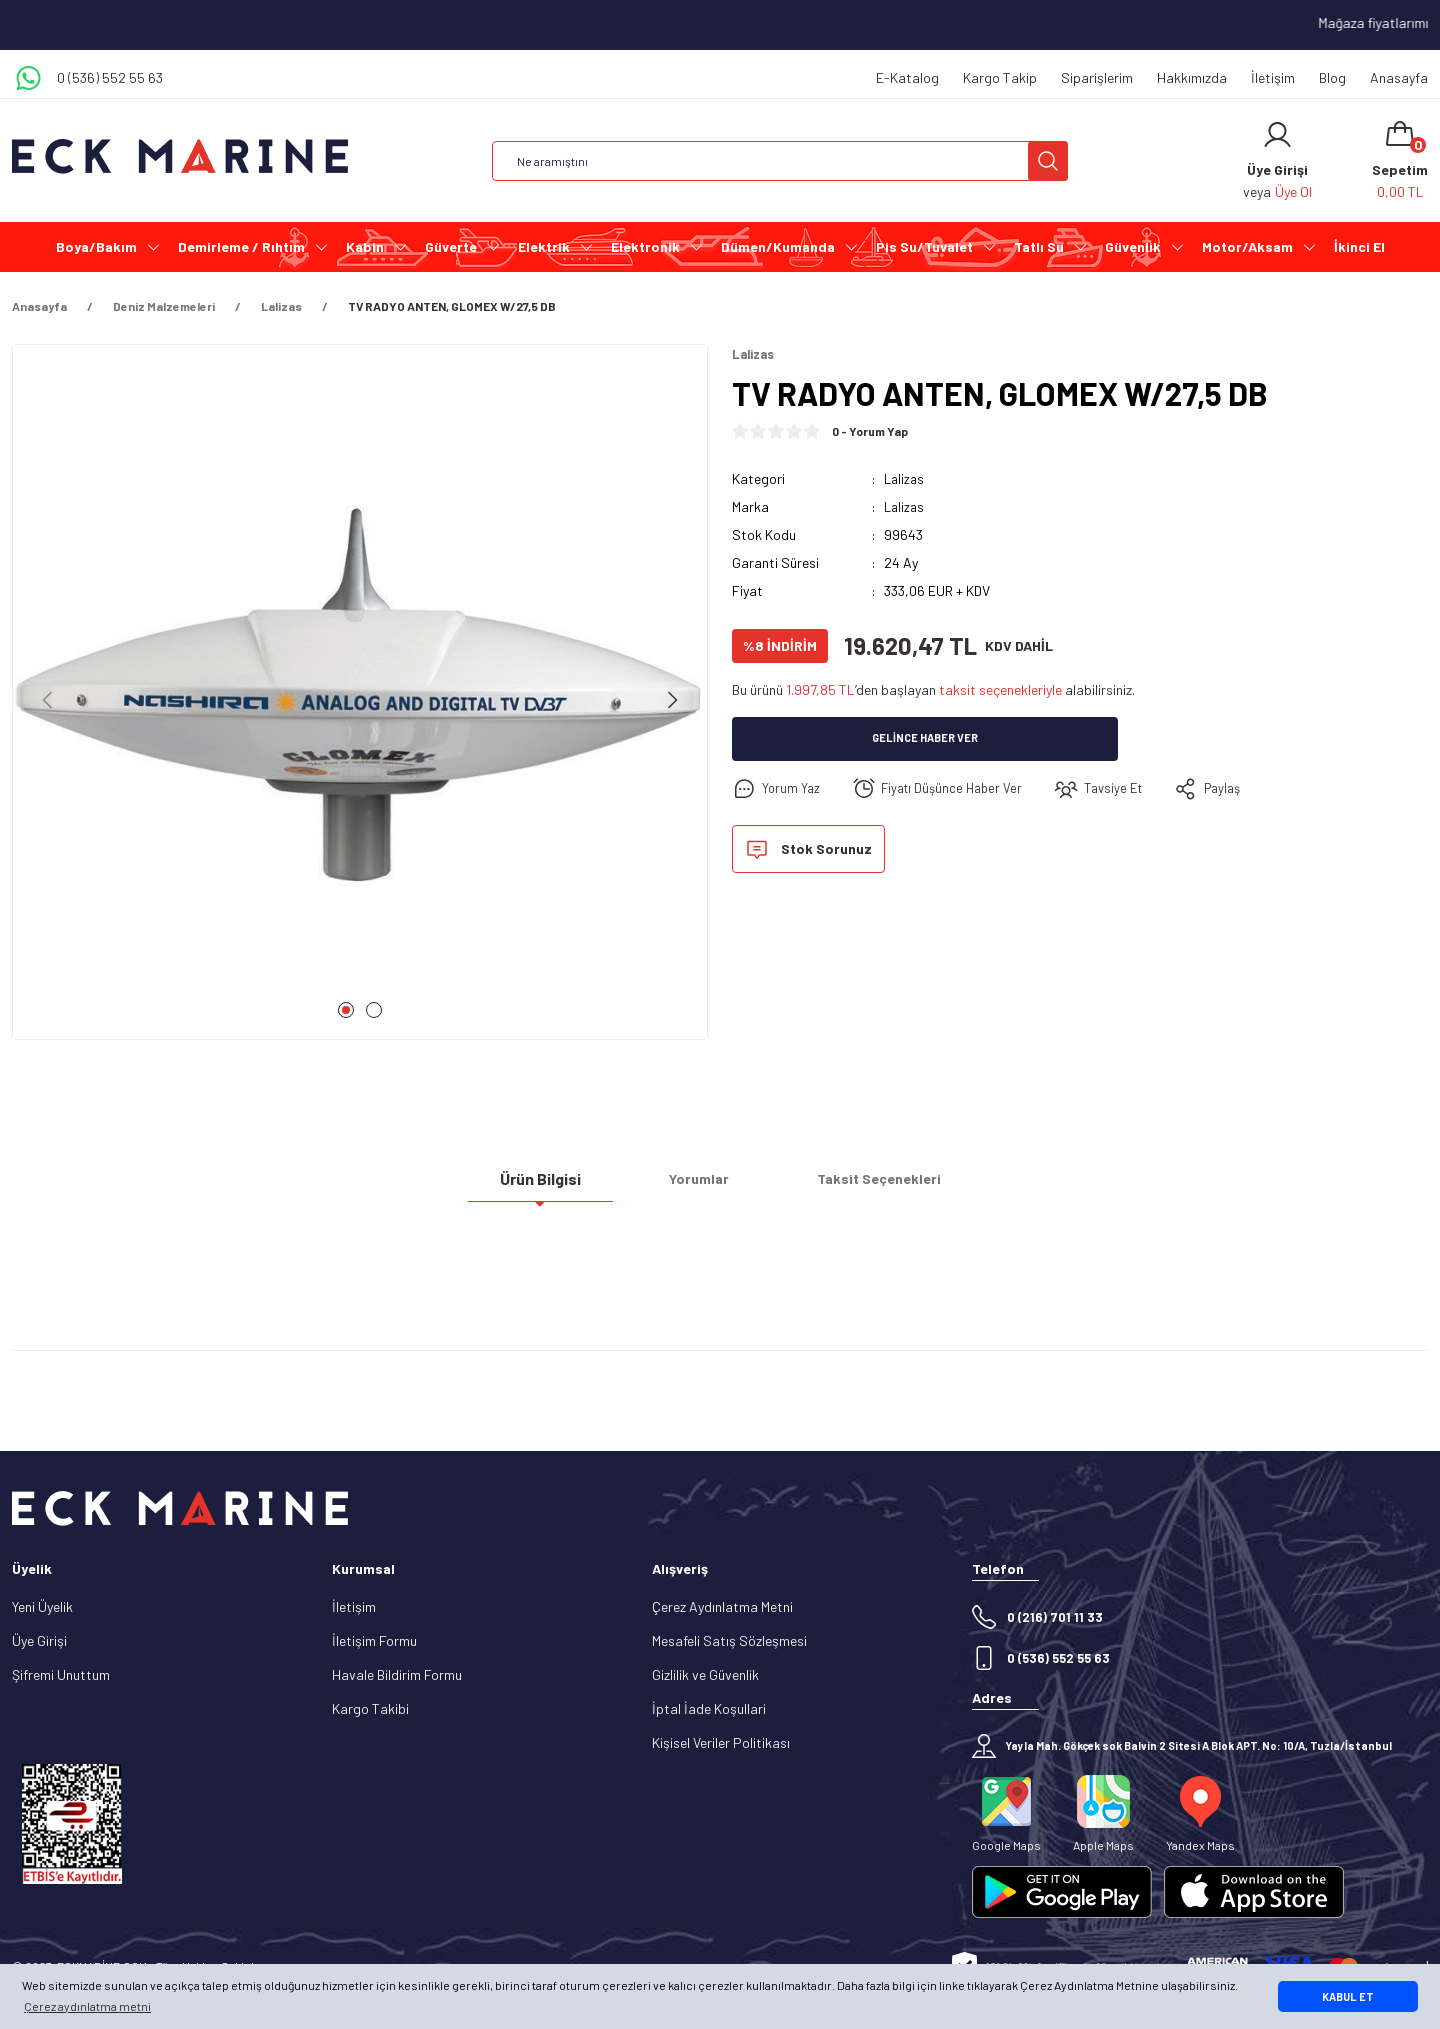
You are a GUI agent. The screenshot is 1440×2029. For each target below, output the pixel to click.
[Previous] (48, 700)
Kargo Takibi (370, 1708)
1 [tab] (346, 1010)
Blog (1332, 77)
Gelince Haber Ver (925, 740)
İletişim (1273, 77)
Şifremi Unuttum (61, 1674)
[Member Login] (1277, 135)
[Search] (780, 161)
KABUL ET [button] (1348, 1996)
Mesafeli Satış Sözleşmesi (729, 1640)
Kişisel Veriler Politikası (721, 1742)
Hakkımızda (1192, 77)
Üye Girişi (39, 1640)
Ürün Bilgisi (540, 1186)
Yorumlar (699, 1186)
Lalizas (905, 479)
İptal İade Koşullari (709, 1708)
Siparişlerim (1097, 77)
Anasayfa (1399, 77)
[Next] (672, 700)
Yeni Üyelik (42, 1606)
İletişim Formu (374, 1640)
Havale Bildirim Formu (397, 1674)
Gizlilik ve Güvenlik (705, 1674)
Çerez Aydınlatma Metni (722, 1606)
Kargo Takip (1000, 77)
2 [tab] (374, 1010)
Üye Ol (1293, 191)
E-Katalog (907, 77)
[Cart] (1400, 161)
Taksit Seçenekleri (879, 1186)
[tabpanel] (360, 700)
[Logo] (180, 156)
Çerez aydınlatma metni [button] (87, 2006)
